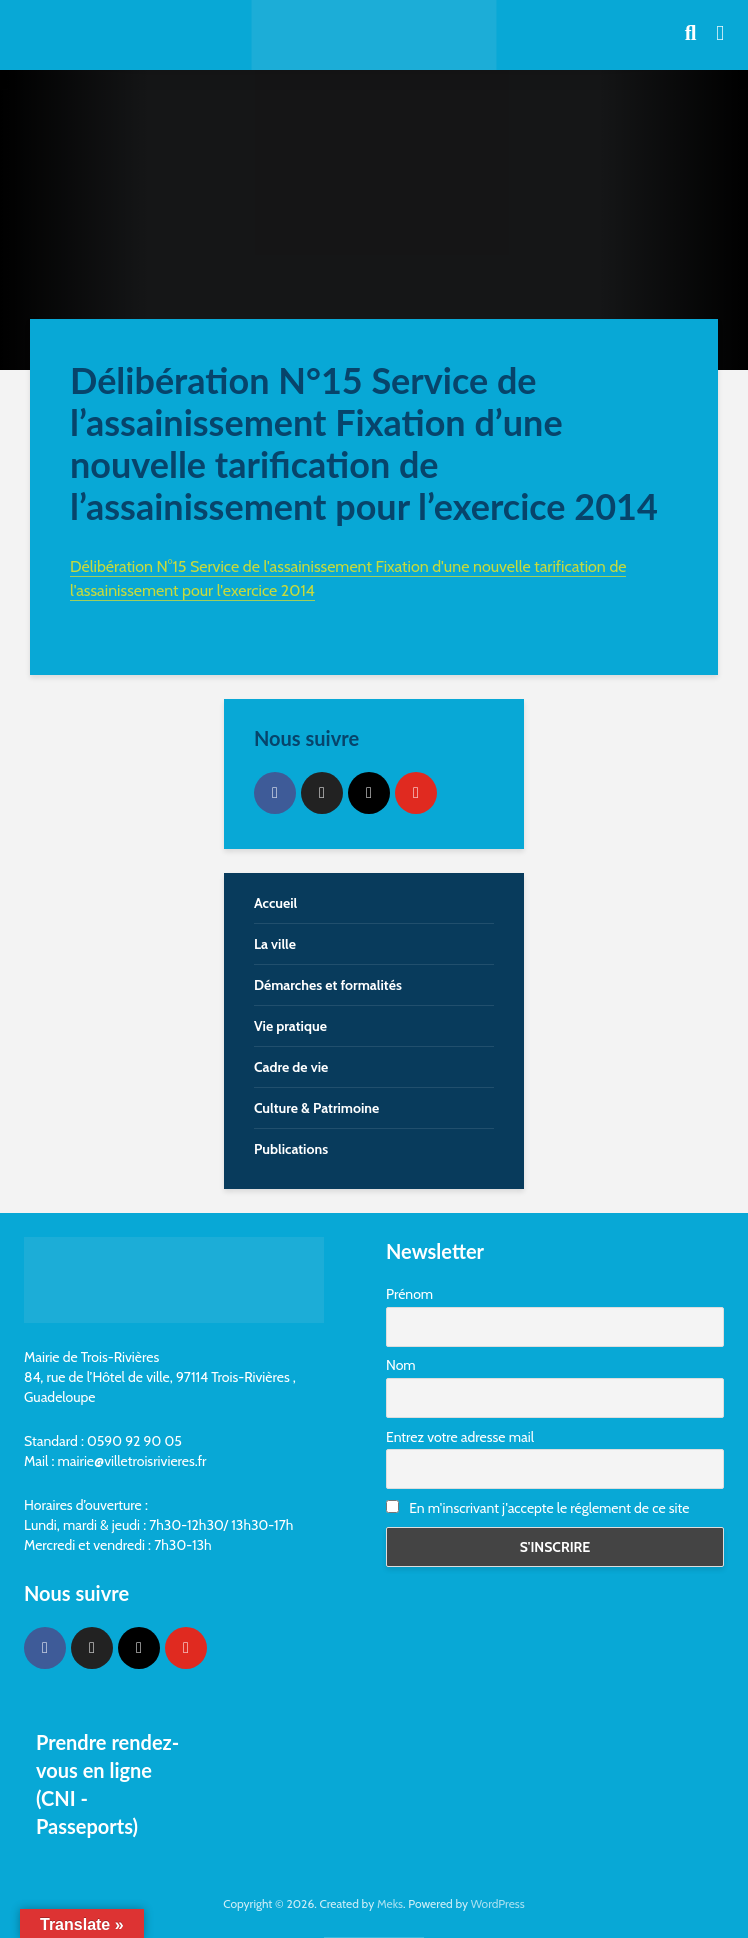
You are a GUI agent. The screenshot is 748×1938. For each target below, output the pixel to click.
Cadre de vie (291, 1067)
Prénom (409, 1294)
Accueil (275, 903)
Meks (390, 1903)
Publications (291, 1149)
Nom (401, 1365)
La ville (275, 944)
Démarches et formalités (328, 985)
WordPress (498, 1903)
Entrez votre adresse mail (460, 1437)
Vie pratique (290, 1026)
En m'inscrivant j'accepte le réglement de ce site (537, 1508)
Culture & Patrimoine (316, 1108)
